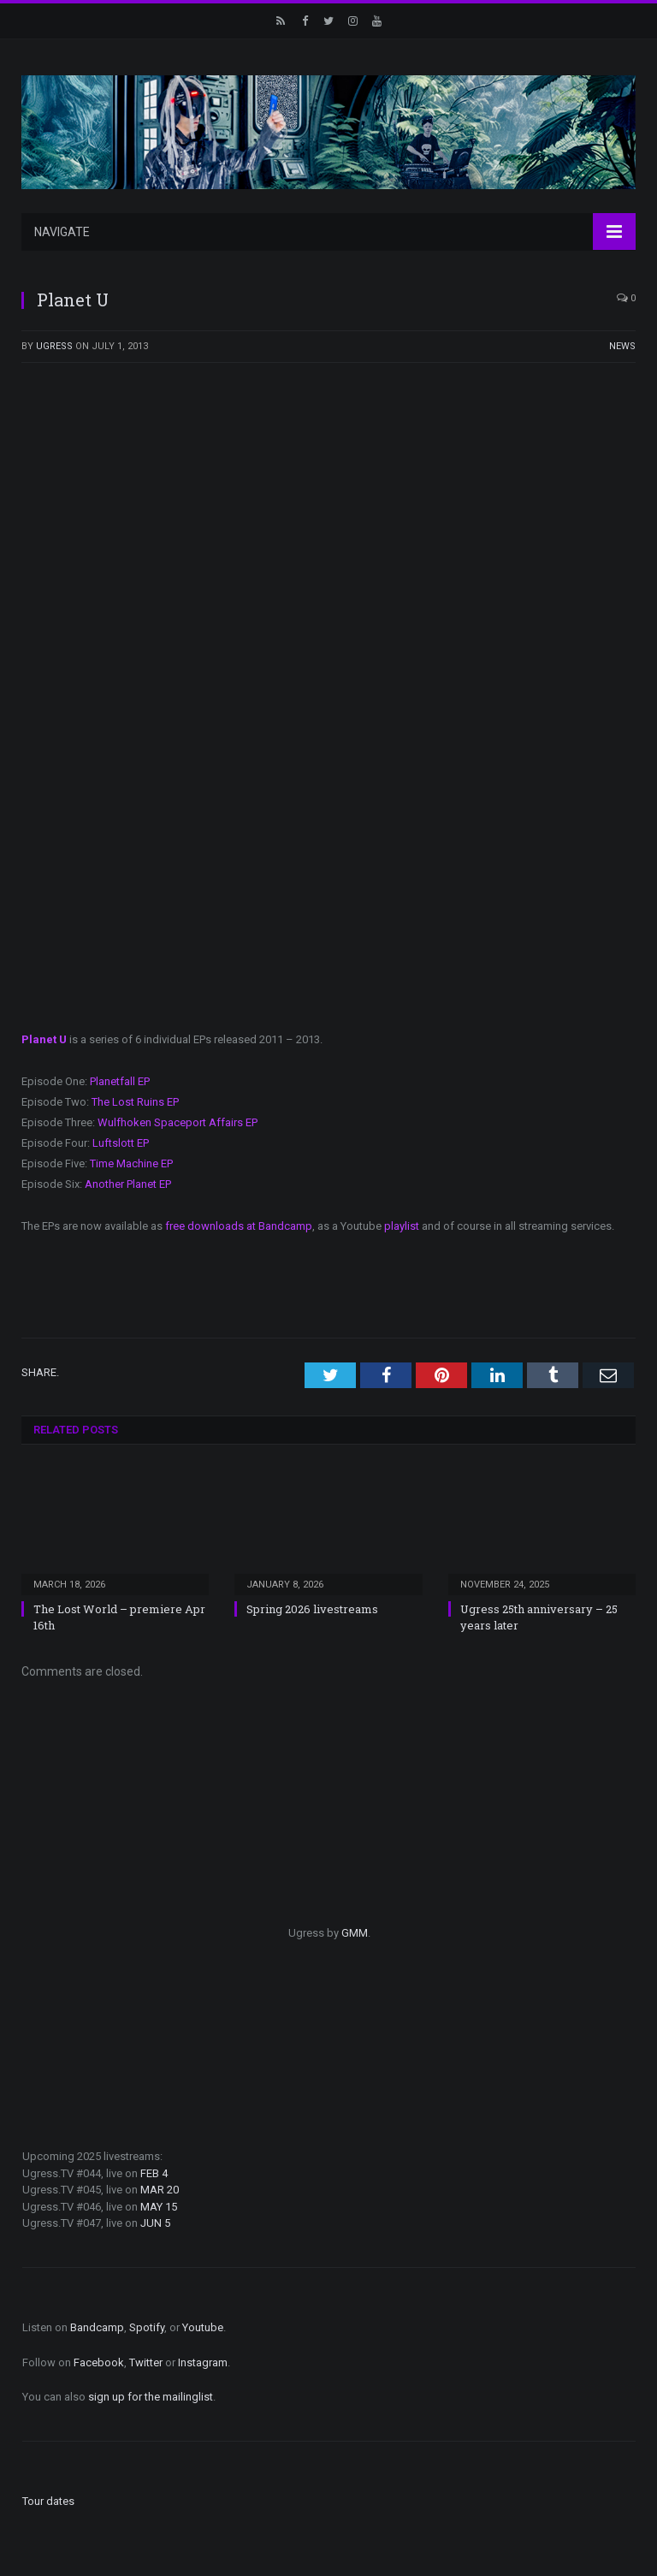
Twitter (146, 2362)
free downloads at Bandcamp (238, 1226)
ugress (54, 346)
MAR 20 (159, 2189)
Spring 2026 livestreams (312, 1609)
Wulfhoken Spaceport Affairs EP (177, 1122)
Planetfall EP (120, 1081)
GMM (354, 1932)
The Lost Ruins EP (135, 1101)
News (622, 346)
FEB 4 (154, 2173)
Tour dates (48, 2501)
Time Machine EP (131, 1163)
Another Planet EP (128, 1184)
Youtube (202, 2327)
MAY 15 (158, 2206)
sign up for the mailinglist (150, 2396)
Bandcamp (97, 2327)
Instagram (203, 2362)
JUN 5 (155, 2223)
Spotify (146, 2327)
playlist (401, 1226)
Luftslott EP (120, 1143)
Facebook (99, 2362)
